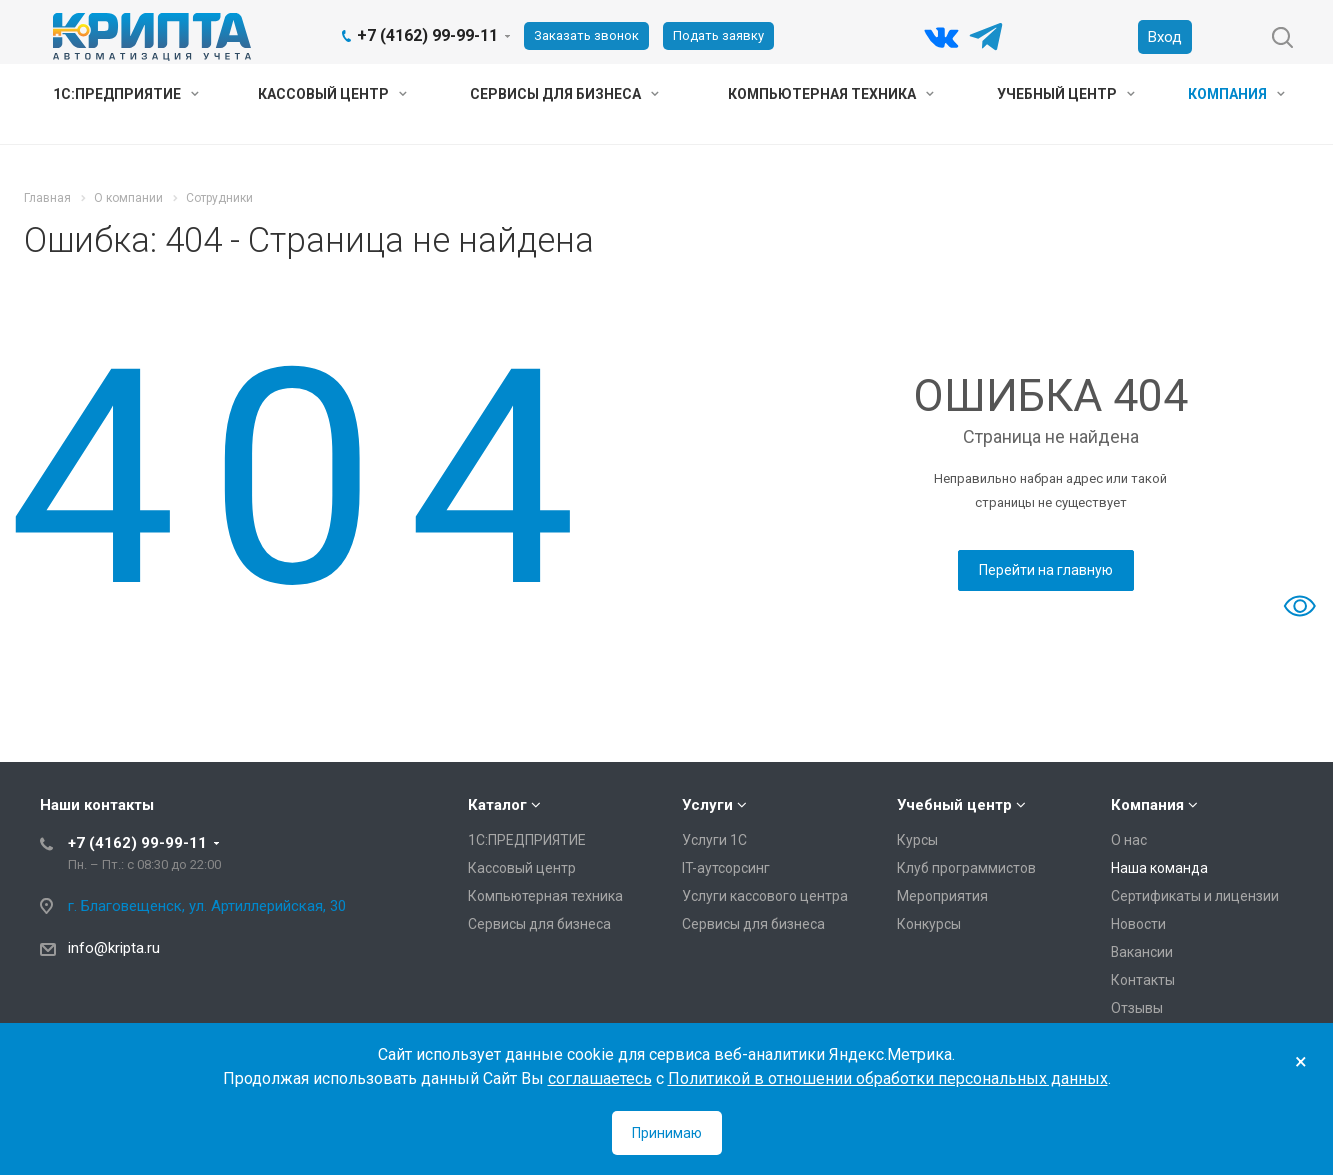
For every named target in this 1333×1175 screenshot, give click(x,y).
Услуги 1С (714, 840)
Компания (1236, 94)
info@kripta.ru (114, 948)
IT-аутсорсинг (726, 868)
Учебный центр (1066, 94)
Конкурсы (929, 924)
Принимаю (667, 1133)
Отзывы (1137, 1008)
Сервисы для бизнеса (564, 94)
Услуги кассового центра (765, 896)
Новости (1138, 924)
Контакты (1143, 980)
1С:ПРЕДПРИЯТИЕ (126, 94)
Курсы (917, 840)
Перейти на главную (1046, 570)
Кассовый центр (332, 94)
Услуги (707, 805)
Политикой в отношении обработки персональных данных (888, 1078)
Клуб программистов (966, 868)
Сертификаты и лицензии (1195, 896)
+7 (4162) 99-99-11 (427, 35)
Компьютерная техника (831, 94)
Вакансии (1142, 952)
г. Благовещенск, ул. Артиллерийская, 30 (207, 906)
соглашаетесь (600, 1078)
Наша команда (1159, 868)
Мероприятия (942, 896)
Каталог (497, 805)
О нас (1129, 840)
